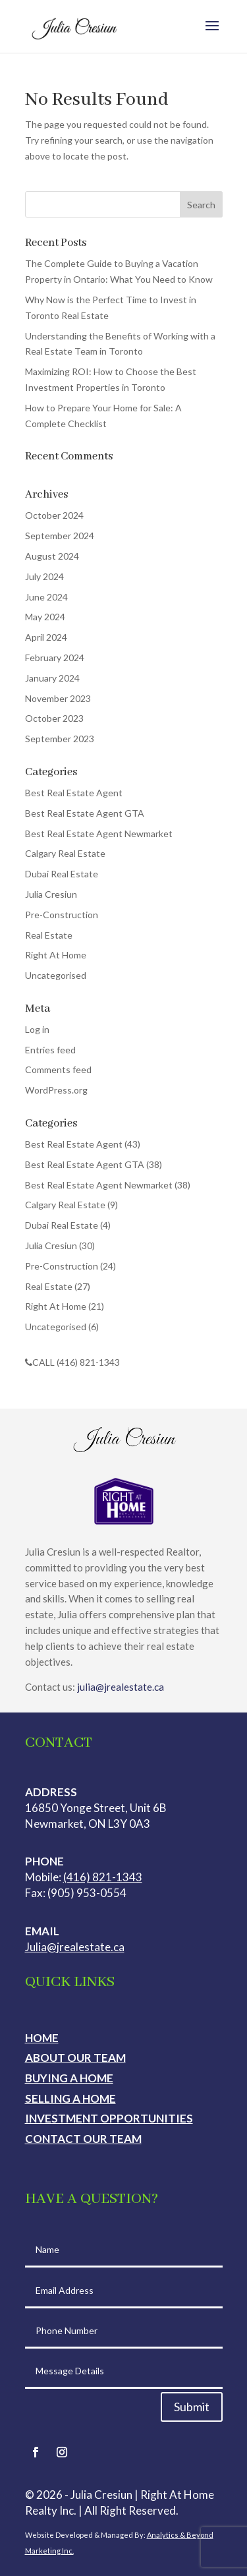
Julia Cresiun (51, 894)
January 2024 (52, 678)
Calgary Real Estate (65, 853)
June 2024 (46, 596)
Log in (37, 1029)
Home (42, 2038)
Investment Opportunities (109, 2118)
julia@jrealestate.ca (120, 1687)
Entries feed (50, 1049)
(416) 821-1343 (102, 1877)
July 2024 (44, 576)
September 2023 (59, 738)
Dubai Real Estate (61, 873)
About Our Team (75, 2057)
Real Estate (48, 935)
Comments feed (58, 1069)
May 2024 (45, 616)
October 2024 (54, 515)
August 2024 (52, 556)
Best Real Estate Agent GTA (84, 813)
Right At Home (55, 954)
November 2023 (58, 698)
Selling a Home (70, 2098)
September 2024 (59, 535)
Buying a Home (69, 2078)
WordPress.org (56, 1090)
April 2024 (46, 637)
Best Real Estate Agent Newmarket (99, 833)
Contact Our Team (83, 2139)
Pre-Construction (61, 914)
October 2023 (54, 718)
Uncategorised (55, 975)
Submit (191, 2406)
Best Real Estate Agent (74, 792)
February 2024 (54, 657)
